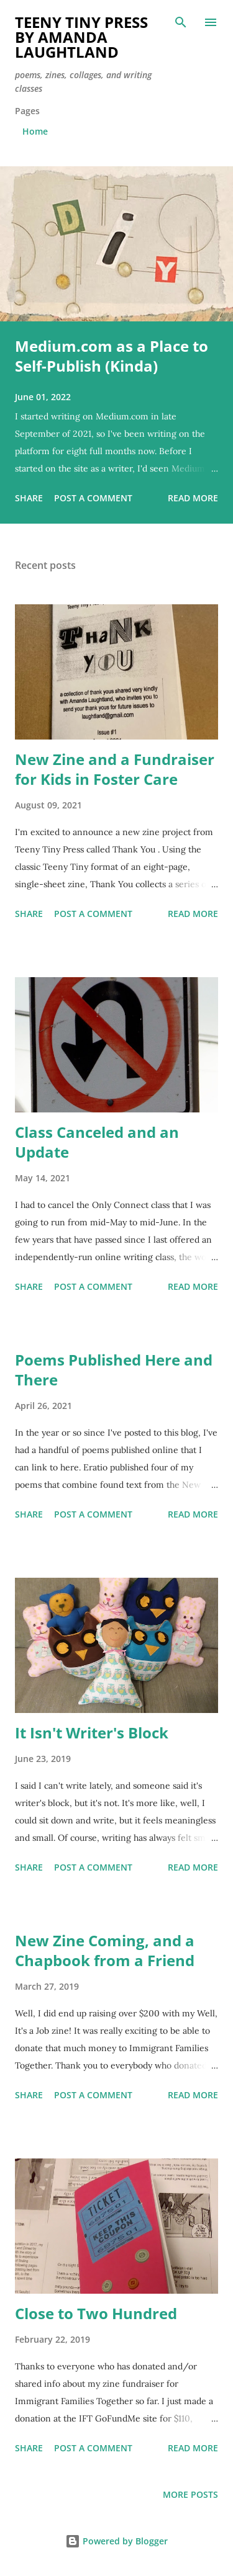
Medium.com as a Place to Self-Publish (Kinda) (111, 356)
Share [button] (29, 498)
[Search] (180, 22)
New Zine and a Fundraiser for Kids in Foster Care (114, 769)
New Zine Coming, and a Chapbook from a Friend (104, 1950)
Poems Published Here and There (113, 1369)
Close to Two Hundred (96, 2313)
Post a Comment (93, 498)
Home (35, 131)
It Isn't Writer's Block (91, 1732)
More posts (190, 2494)
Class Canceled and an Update (97, 1142)
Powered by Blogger (116, 2541)
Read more (193, 498)
